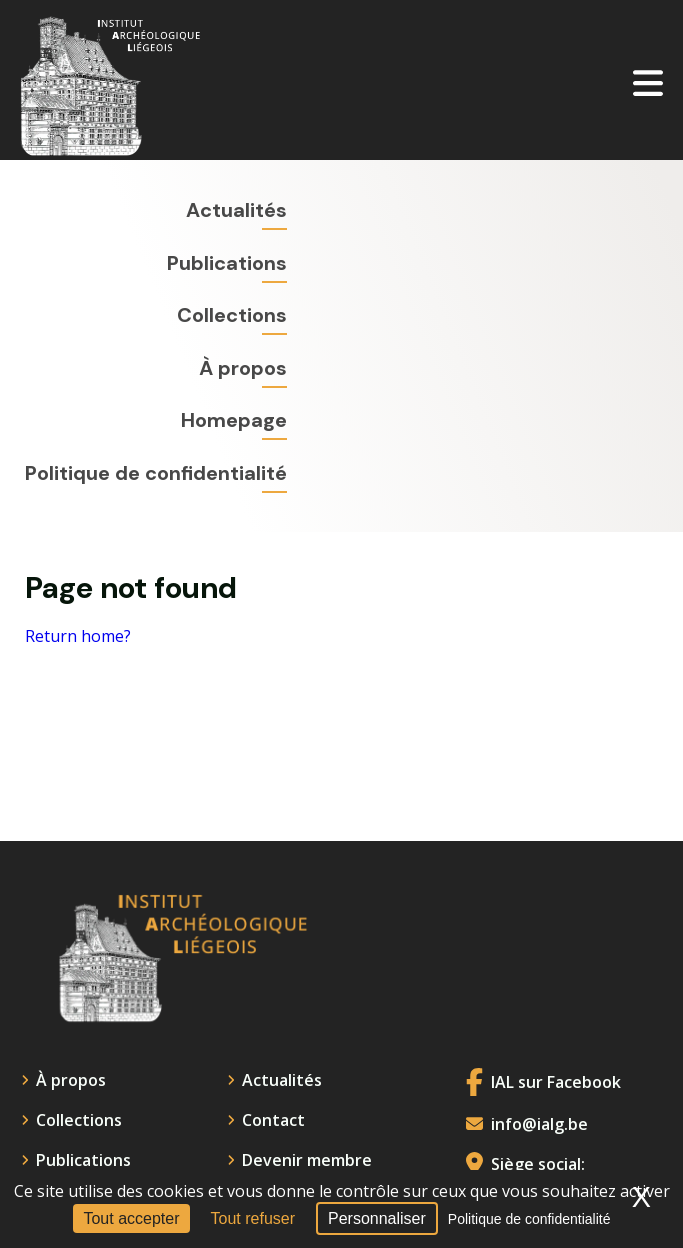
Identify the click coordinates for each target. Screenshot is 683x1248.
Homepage (234, 420)
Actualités (236, 210)
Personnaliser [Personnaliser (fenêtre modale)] (377, 1218)
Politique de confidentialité (156, 473)
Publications (227, 263)
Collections (232, 315)
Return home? (78, 637)
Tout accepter (131, 1218)
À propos (243, 368)
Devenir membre (307, 1160)
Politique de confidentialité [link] (529, 1219)
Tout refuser (253, 1218)
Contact (273, 1120)
